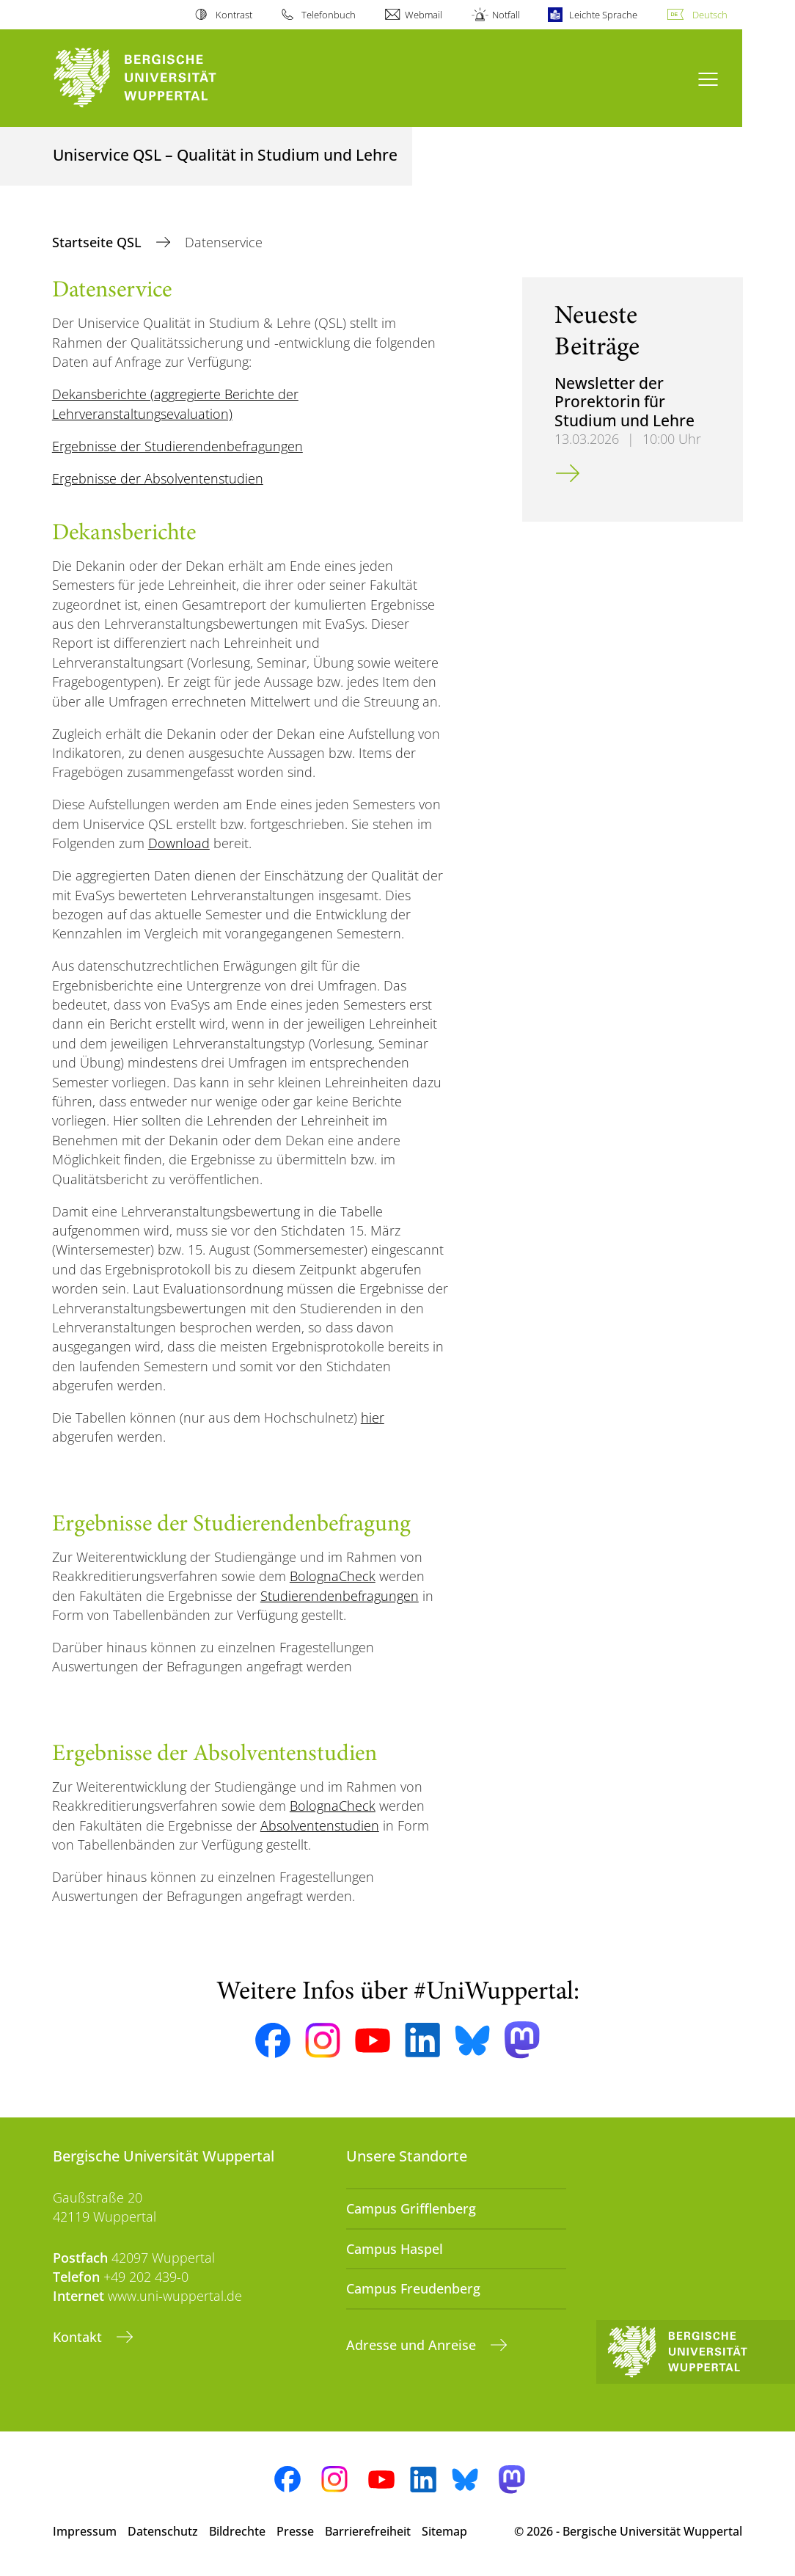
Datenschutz (163, 2531)
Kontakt (79, 2337)
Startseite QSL (98, 242)
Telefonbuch (328, 14)
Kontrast (234, 14)
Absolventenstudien (319, 1825)
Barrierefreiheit (368, 2531)
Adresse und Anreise (413, 2345)
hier (372, 1417)
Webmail (423, 14)
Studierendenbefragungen (339, 1596)
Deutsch (710, 14)
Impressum (85, 2531)
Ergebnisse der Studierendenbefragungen (177, 446)
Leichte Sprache (603, 14)
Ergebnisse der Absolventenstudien (157, 478)
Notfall (506, 14)
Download (179, 843)
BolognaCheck (332, 1576)
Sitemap (444, 2531)
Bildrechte (237, 2531)
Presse (295, 2531)
